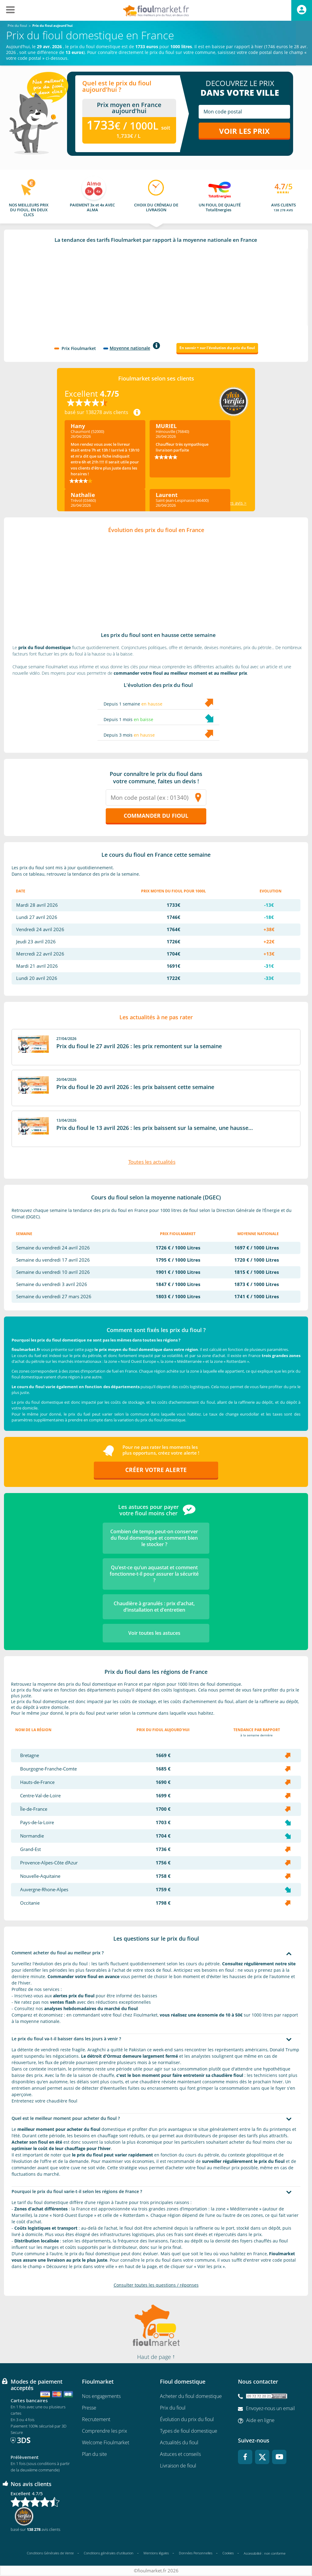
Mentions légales (156, 2553)
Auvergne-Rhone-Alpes (44, 1890)
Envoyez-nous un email (270, 2408)
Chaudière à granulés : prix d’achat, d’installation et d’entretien (154, 1606)
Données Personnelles (195, 2553)
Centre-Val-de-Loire (40, 1796)
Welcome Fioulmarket (105, 2442)
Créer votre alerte (156, 1470)
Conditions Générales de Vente (50, 2553)
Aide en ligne (260, 2420)
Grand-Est (30, 1849)
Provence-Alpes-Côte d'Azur (49, 1863)
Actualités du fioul (179, 2442)
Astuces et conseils (180, 2454)
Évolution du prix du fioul (187, 2419)
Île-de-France (33, 1809)
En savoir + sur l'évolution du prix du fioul (217, 347)
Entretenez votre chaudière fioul (44, 2101)
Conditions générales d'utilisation (108, 2553)
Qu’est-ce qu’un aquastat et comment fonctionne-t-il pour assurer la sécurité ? (154, 1574)
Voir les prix (244, 131)
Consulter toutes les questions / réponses (156, 2285)
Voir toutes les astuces (154, 1633)
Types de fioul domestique (188, 2431)
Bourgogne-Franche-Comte (48, 1769)
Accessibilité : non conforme (264, 2553)
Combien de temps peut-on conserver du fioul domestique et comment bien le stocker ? (154, 1538)
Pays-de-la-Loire (37, 1823)
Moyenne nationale (130, 348)
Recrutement (96, 2419)
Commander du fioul (156, 815)
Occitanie (30, 1903)
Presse (89, 2408)
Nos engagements (101, 2396)
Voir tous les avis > (227, 503)
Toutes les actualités (152, 1161)
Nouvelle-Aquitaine (40, 1876)
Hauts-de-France (37, 1782)
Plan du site (94, 2454)
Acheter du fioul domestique (191, 2396)
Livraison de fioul (178, 2466)
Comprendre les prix (104, 2431)
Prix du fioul (173, 2408)
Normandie (32, 1836)
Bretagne (29, 1755)
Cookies (228, 2553)
